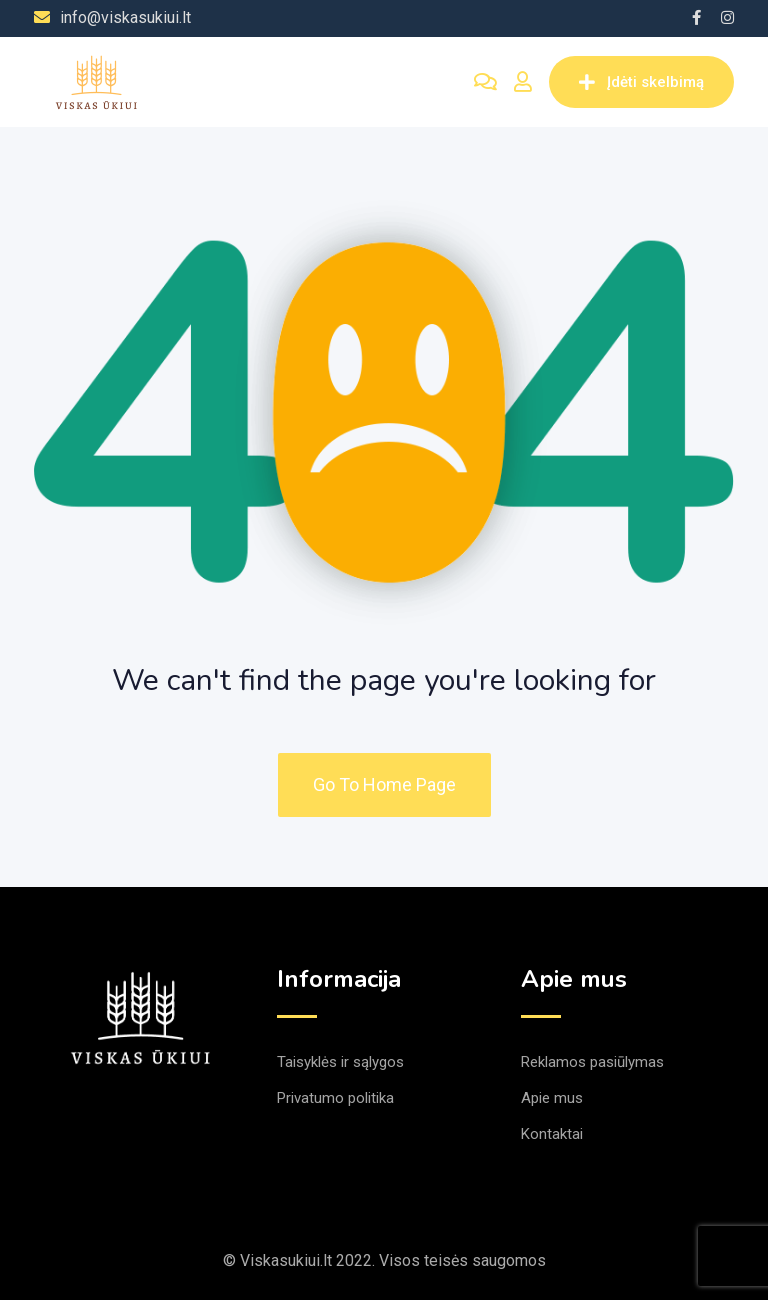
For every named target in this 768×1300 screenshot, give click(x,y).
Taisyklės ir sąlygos (340, 1062)
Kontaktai (552, 1134)
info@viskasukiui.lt (125, 17)
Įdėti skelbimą (641, 82)
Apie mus (552, 1098)
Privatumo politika (335, 1098)
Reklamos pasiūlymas (592, 1062)
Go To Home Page (384, 784)
